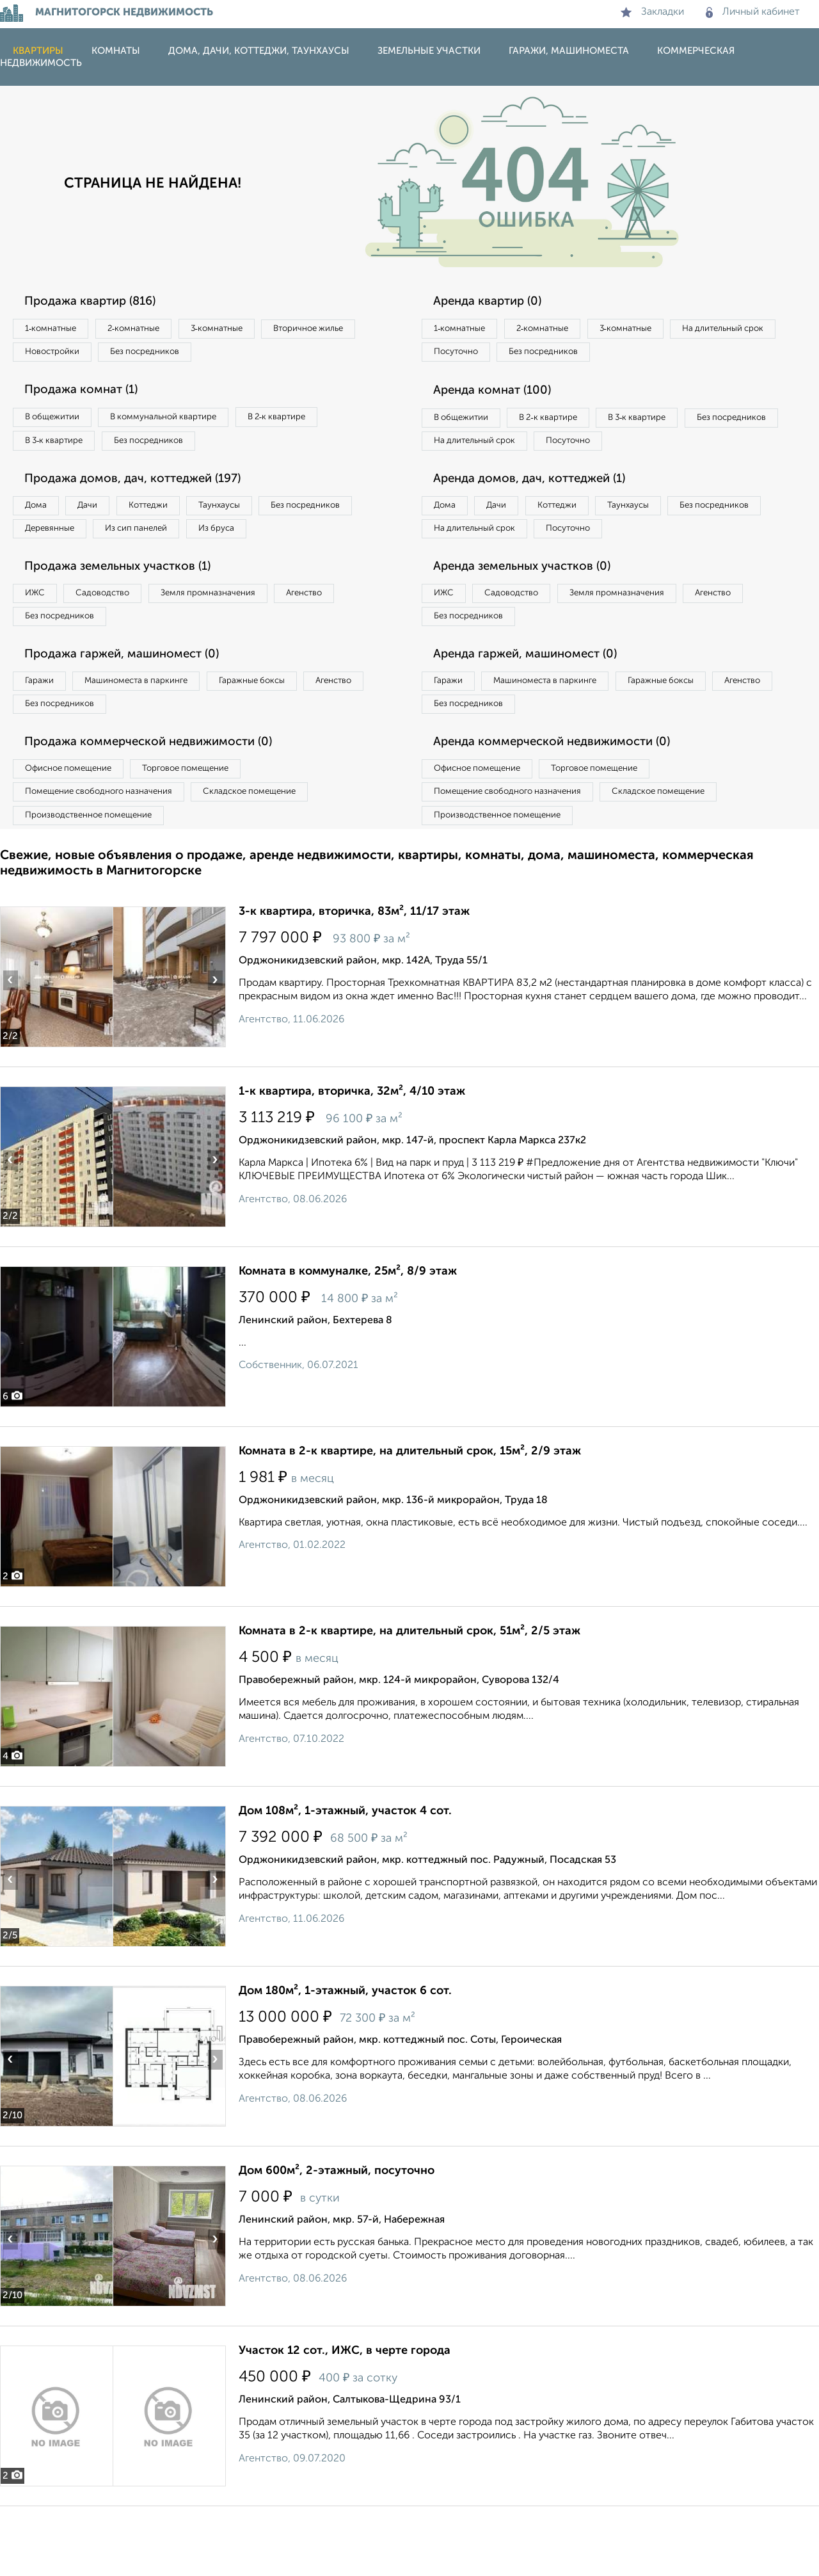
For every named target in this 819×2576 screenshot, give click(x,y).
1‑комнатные (56, 329)
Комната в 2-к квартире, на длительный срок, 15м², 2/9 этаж (410, 1521)
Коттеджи (178, 519)
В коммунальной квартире (185, 424)
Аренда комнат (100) (501, 396)
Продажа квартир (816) (100, 302)
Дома (40, 519)
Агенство (352, 640)
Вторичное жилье (66, 355)
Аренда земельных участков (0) (533, 612)
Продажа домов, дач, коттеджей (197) (145, 491)
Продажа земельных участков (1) (129, 612)
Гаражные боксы (286, 734)
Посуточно (587, 355)
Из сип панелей (272, 545)
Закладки (652, 12)
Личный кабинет (753, 12)
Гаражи (44, 734)
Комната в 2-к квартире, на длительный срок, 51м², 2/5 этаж (409, 1701)
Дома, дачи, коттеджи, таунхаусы (258, 51)
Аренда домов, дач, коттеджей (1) (541, 517)
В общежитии (58, 424)
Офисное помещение (75, 829)
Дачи (105, 519)
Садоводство (121, 640)
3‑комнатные (250, 329)
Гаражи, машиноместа (569, 51)
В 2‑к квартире (314, 424)
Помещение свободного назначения (107, 855)
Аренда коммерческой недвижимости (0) (565, 802)
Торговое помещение (211, 829)
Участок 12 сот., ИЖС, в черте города (344, 2420)
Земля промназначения (241, 640)
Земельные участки (429, 51)
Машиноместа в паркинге (155, 734)
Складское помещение (276, 855)
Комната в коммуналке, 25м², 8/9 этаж (348, 1341)
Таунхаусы (263, 519)
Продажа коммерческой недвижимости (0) (162, 802)
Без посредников (282, 355)
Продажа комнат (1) (90, 396)
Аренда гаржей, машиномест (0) (537, 707)
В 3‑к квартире (60, 450)
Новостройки (175, 355)
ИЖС (40, 640)
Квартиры (38, 51)
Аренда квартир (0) (496, 302)
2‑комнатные (153, 329)
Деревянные (170, 545)
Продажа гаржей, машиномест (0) (134, 707)
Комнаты (115, 51)
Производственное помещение (96, 882)
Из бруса (48, 571)
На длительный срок (481, 355)
